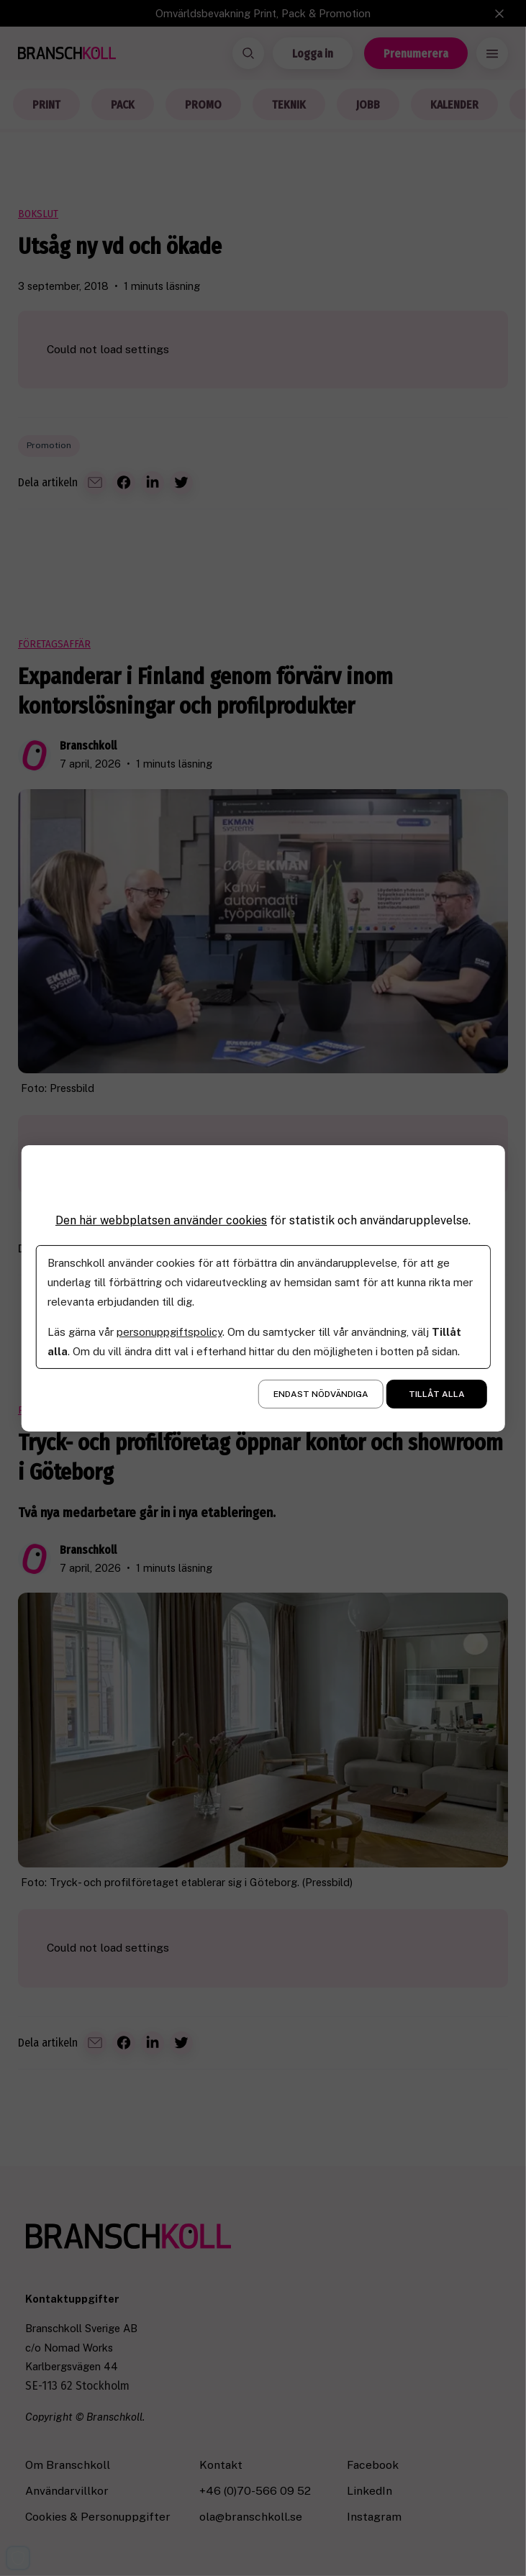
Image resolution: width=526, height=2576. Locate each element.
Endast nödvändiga (320, 1394)
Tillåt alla (437, 1394)
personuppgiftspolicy (169, 1332)
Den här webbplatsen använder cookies (161, 1219)
